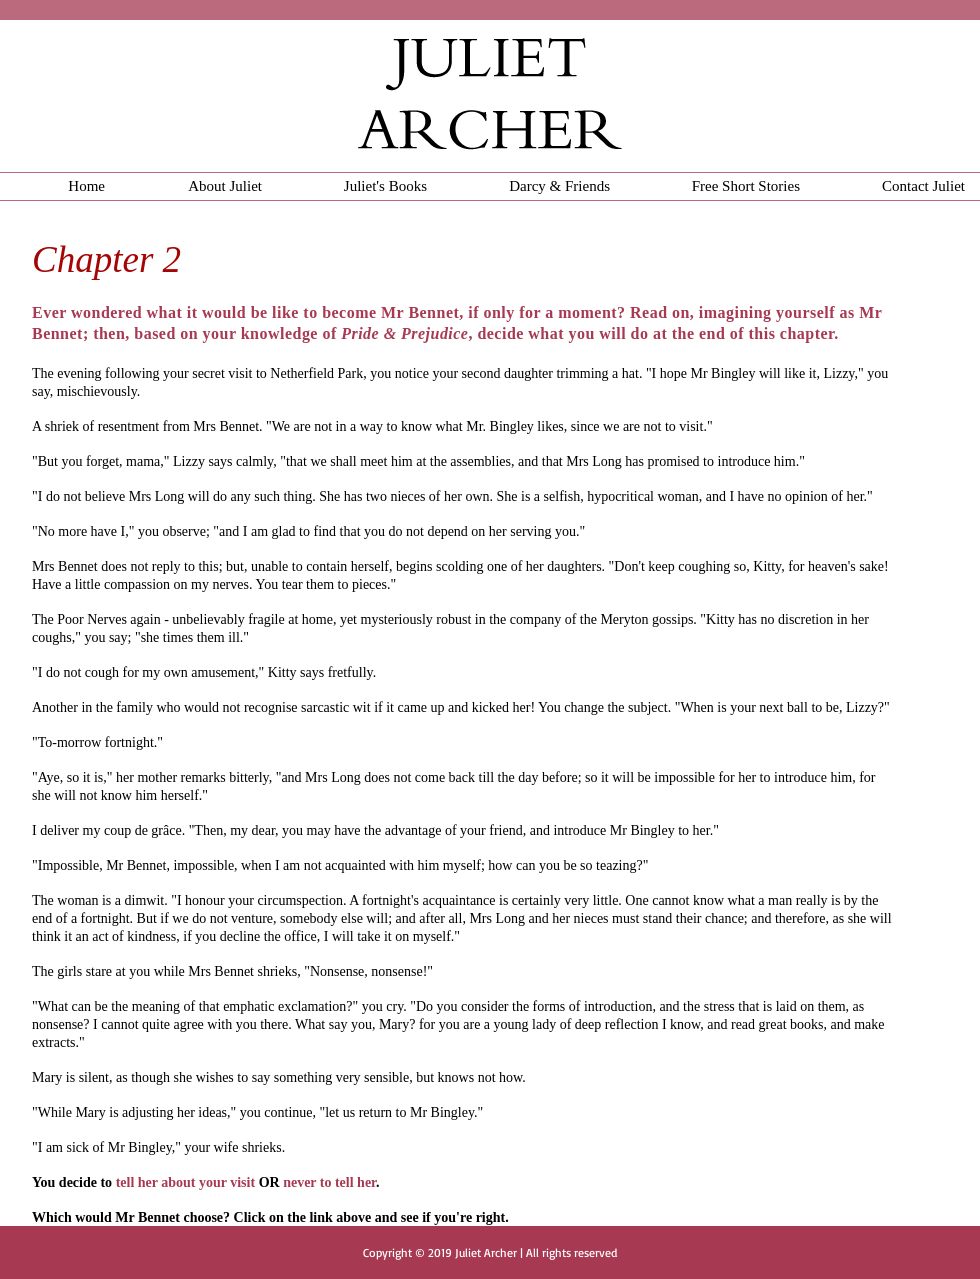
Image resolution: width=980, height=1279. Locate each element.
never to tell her (329, 1182)
